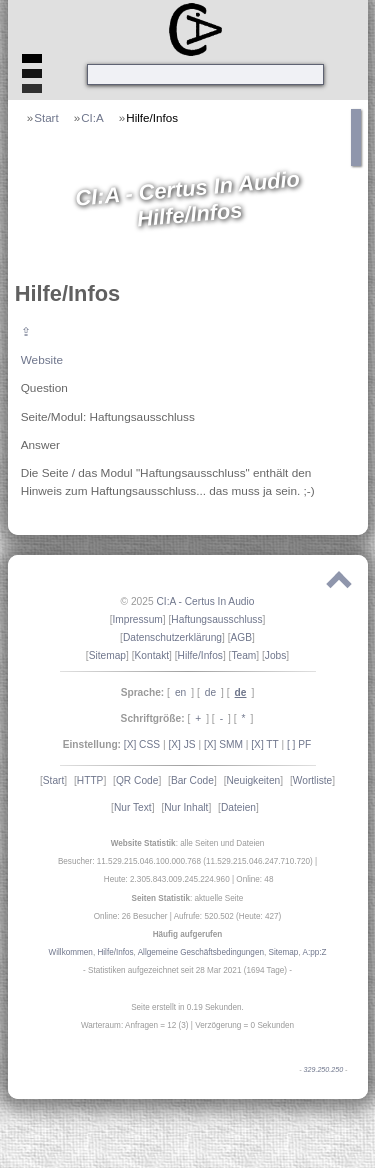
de (210, 692)
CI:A (92, 117)
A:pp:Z (314, 952)
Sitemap (107, 655)
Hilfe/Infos (152, 117)
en (180, 692)
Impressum (137, 619)
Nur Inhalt (186, 807)
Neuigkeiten (253, 780)
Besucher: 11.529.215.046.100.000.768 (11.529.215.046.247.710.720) (185, 861)
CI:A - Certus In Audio (205, 601)
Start (46, 117)
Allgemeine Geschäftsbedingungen (201, 952)
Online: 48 (254, 879)
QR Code (137, 780)
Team (243, 655)
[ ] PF (299, 744)
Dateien (238, 807)
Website (42, 359)
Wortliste (312, 780)
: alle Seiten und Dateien (188, 843)
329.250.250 (324, 1070)
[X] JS (181, 744)
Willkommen (71, 952)
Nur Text (133, 807)
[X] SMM (223, 744)
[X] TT (264, 744)
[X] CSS (142, 744)
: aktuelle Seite (188, 898)
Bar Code (192, 780)
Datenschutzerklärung (172, 637)
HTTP (90, 780)
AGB (242, 637)
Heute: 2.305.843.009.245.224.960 (167, 879)
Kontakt (152, 655)
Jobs (276, 655)
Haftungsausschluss (216, 619)
